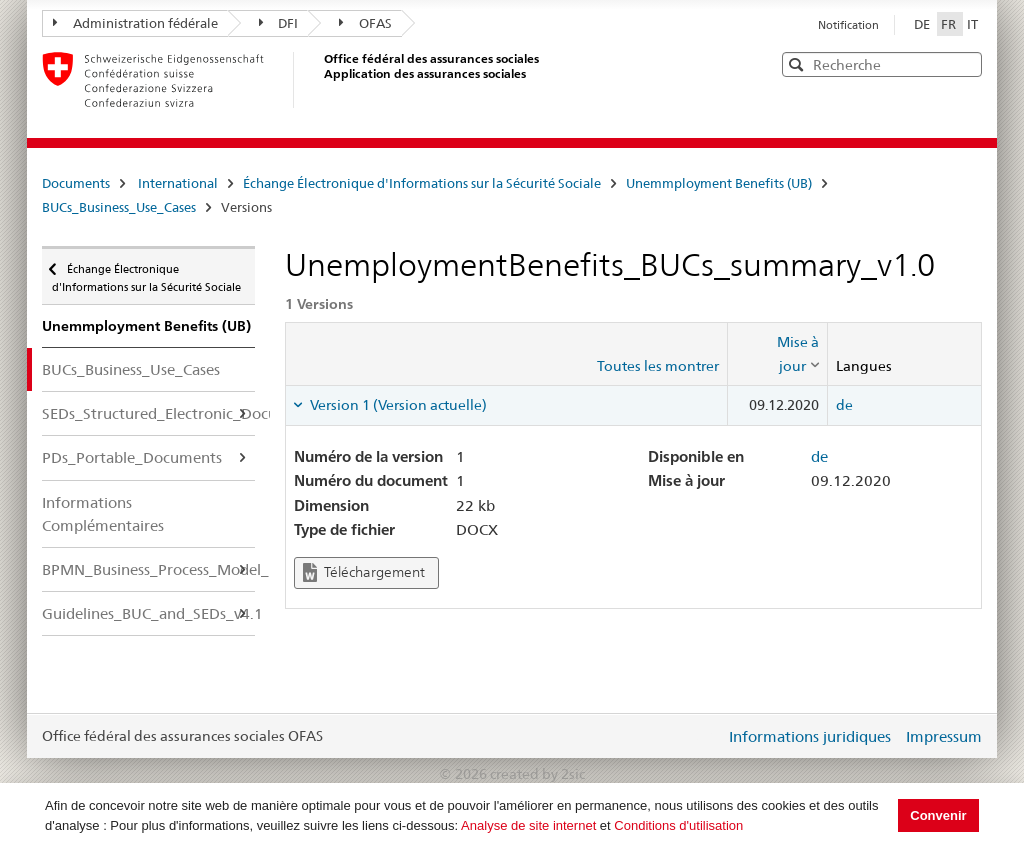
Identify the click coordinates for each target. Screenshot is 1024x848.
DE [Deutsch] (923, 24)
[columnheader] (778, 354)
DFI (279, 23)
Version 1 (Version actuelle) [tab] (397, 405)
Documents (76, 183)
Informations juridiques (810, 736)
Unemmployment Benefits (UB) (719, 183)
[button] (965, 63)
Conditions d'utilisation (678, 825)
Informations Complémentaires (103, 514)
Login (706, 736)
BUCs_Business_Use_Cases (119, 207)
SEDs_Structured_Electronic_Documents (148, 413)
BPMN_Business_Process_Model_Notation (148, 569)
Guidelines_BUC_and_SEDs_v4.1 (148, 613)
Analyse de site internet (528, 825)
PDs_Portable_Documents (132, 457)
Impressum (944, 736)
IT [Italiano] (972, 24)
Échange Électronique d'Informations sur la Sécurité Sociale (422, 183)
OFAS (365, 23)
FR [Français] (950, 24)
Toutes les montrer (658, 366)
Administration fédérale (135, 23)
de (844, 405)
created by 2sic (537, 774)
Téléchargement (364, 572)
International (178, 183)
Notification (848, 25)
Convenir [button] (938, 815)
